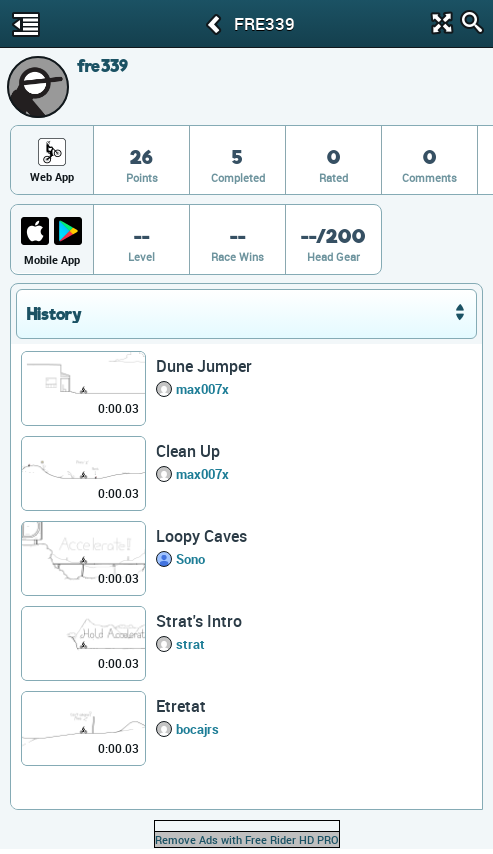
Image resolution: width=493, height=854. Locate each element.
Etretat (181, 706)
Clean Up (188, 451)
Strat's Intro (199, 621)
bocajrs (197, 729)
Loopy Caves (201, 536)
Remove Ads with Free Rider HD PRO (247, 839)
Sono (190, 559)
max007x (202, 389)
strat (190, 644)
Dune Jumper (204, 366)
